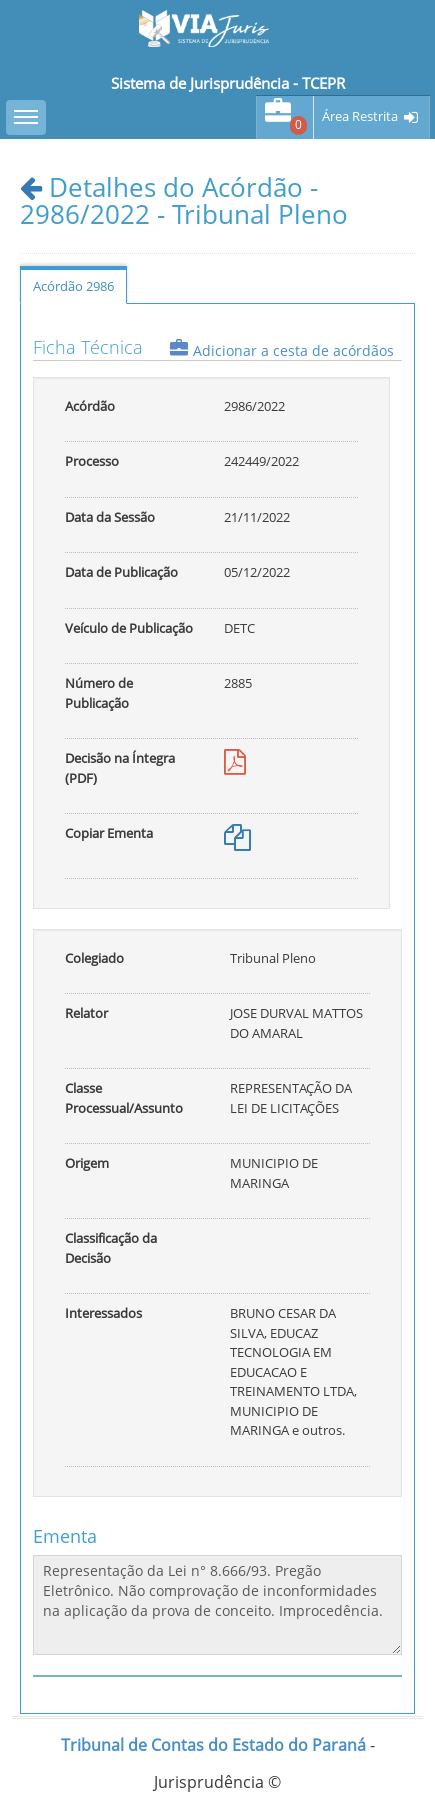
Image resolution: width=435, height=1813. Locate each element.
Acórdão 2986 (73, 286)
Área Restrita (360, 116)
